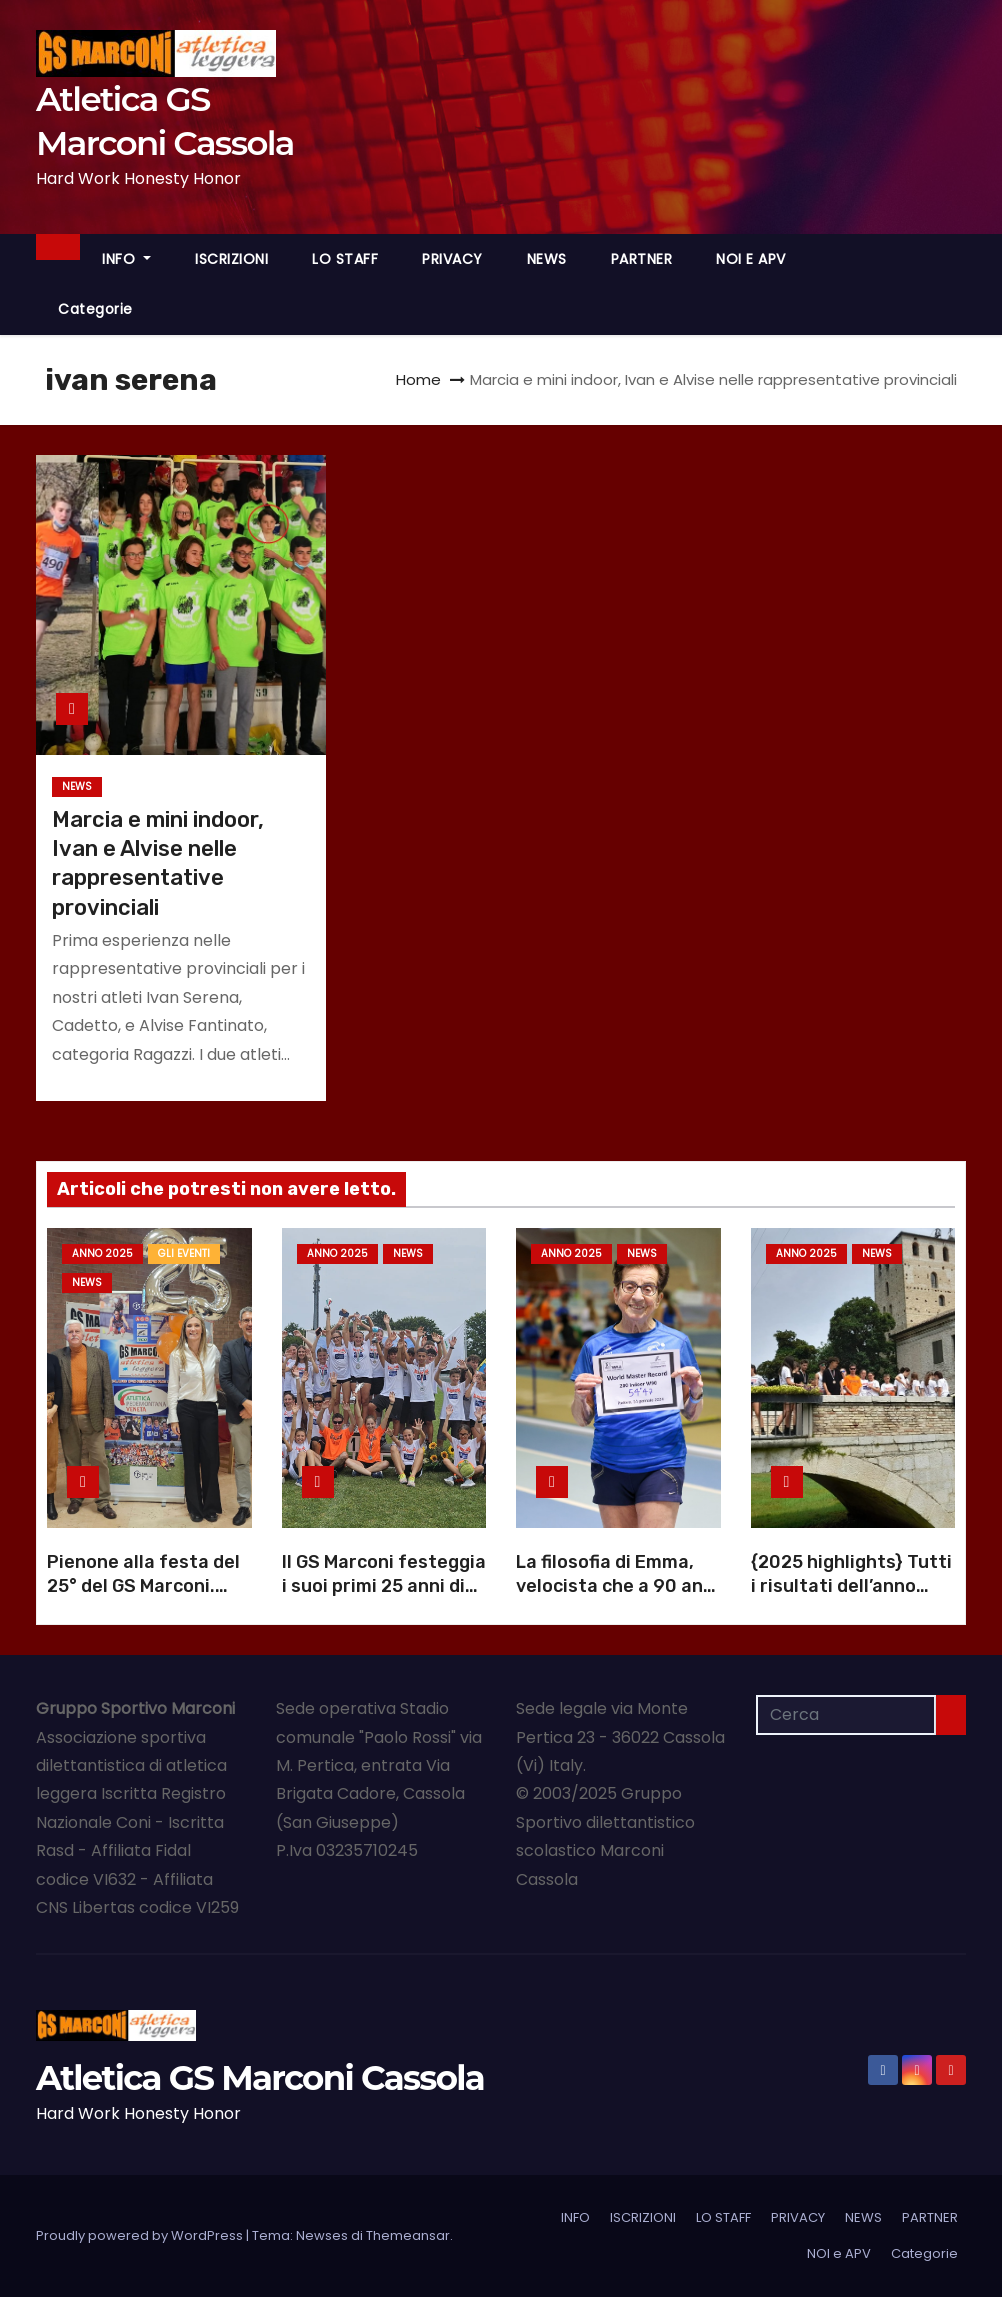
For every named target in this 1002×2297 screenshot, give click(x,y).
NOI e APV (751, 259)
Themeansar (408, 2235)
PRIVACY (452, 259)
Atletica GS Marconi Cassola (260, 2078)
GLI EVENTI (184, 1253)
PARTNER (642, 259)
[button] (951, 283)
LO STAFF (345, 259)
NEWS (547, 259)
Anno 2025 (102, 1253)
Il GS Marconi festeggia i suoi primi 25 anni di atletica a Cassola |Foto (384, 1598)
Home (418, 379)
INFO (126, 259)
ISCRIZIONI (231, 259)
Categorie (95, 309)
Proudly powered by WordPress (141, 2235)
